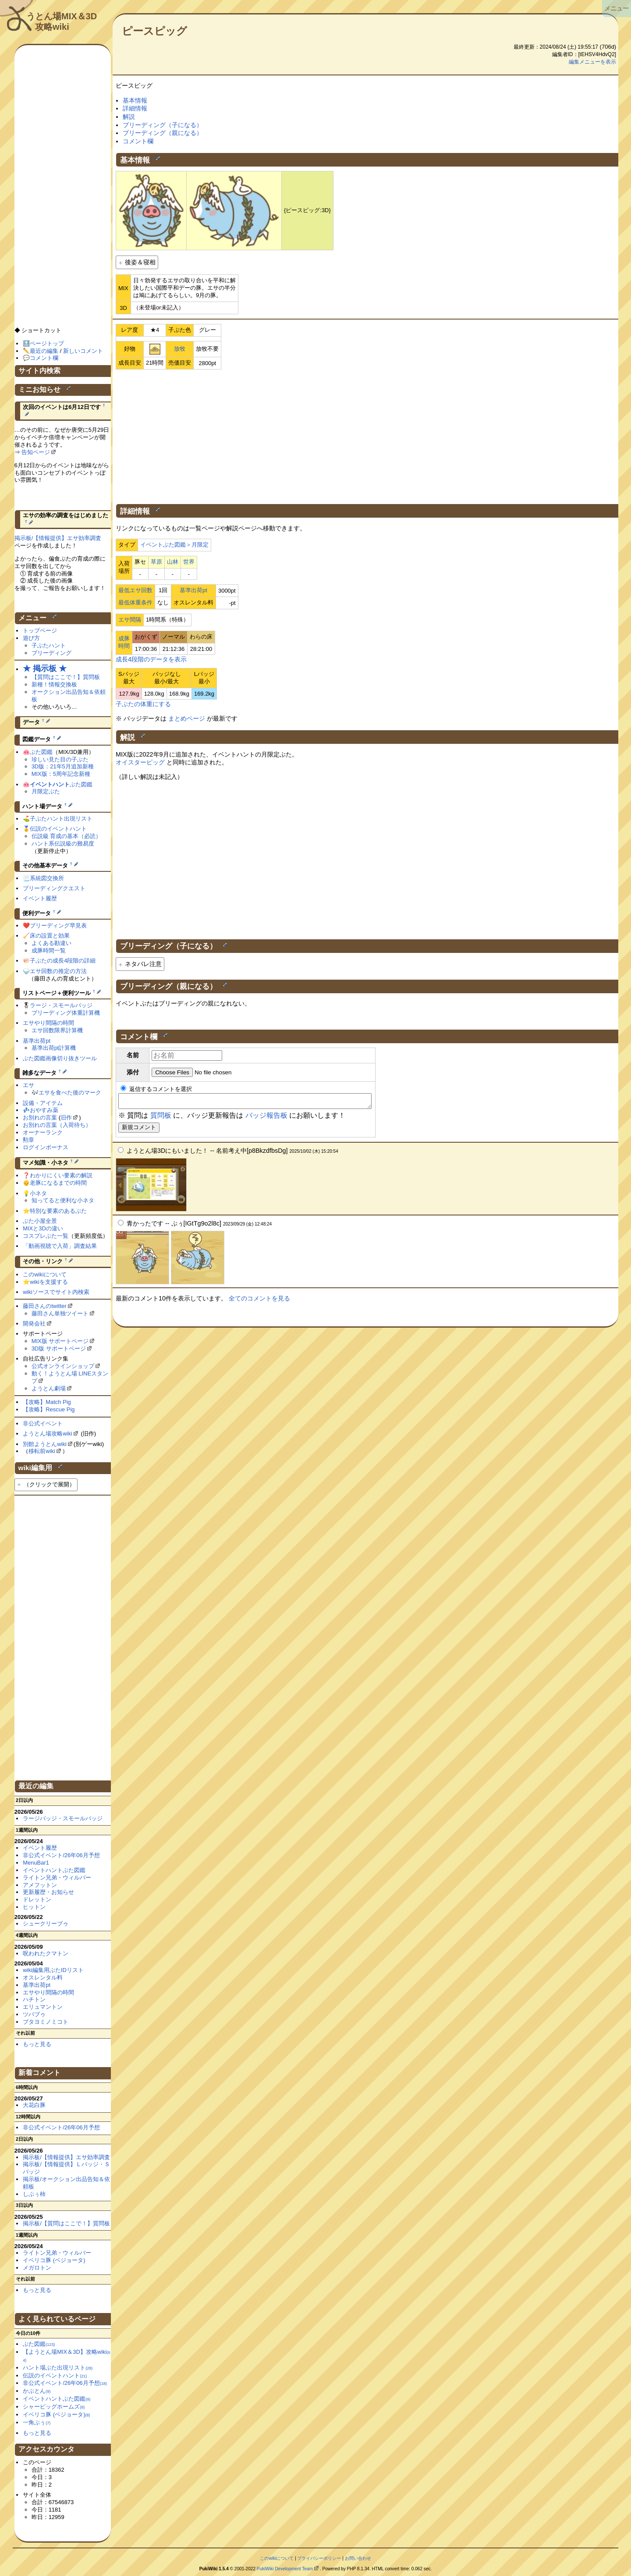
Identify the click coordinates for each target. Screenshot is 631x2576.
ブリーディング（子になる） (162, 124)
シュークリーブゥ (45, 1923)
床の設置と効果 (50, 935)
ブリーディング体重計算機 (66, 1012)
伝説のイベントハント (58, 828)
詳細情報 (135, 108)
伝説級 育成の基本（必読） (67, 836)
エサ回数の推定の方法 (58, 971)
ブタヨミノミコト (45, 2021)
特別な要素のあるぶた (58, 1211)
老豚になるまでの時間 (58, 1183)
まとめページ (186, 718)
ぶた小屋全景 (40, 1221)
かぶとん (36, 2391)
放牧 (179, 348)
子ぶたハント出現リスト (61, 818)
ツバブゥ (34, 2014)
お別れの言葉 (40, 1117)
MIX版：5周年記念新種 (61, 774)
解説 (129, 116)
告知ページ (35, 452)
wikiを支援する (49, 1282)
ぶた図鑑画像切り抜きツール (60, 1058)
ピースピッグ (154, 31)
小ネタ (38, 1193)
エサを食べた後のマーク (70, 1092)
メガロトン (37, 2267)
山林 (172, 561)
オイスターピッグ (140, 762)
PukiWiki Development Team (285, 2568)
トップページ (40, 630)
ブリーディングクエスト (54, 888)
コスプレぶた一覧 (45, 1236)
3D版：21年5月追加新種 (63, 766)
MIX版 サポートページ (60, 1341)
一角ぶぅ (36, 2422)
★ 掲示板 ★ (45, 668)
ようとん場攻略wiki (47, 1433)
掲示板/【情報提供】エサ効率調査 (58, 538)
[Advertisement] (367, 435)
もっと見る (37, 2044)
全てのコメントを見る (259, 1300)
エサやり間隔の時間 (48, 1023)
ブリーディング (51, 653)
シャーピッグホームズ (54, 2406)
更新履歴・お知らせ (48, 1892)
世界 (189, 561)
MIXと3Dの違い (43, 1228)
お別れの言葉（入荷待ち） (57, 1125)
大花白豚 (34, 2105)
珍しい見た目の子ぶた (60, 759)
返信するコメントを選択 (156, 1089)
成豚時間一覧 (49, 950)
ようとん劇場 (49, 1388)
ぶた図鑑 (41, 752)
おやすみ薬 (44, 1110)
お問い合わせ (358, 2558)
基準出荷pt (193, 590)
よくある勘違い (51, 943)
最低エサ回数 (135, 590)
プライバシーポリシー (319, 2558)
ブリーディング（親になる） (162, 132)
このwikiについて (45, 1274)
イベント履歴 (40, 898)
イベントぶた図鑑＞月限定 (174, 544)
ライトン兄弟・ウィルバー (57, 1877)
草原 (156, 561)
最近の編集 (44, 351)
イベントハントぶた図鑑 (54, 1870)
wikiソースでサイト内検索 (56, 1292)
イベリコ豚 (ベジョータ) (54, 2260)
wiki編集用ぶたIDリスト (53, 1970)
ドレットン (37, 1899)
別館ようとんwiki (45, 1444)
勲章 (28, 1140)
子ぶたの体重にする (143, 703)
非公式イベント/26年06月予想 (61, 1855)
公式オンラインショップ (63, 1366)
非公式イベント (43, 1423)
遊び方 (31, 638)
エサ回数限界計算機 (57, 1030)
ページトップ (47, 343)
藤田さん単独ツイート (60, 1313)
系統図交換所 (47, 878)
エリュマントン (43, 2007)
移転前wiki (41, 1451)
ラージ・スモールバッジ (61, 1005)
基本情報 (135, 100)
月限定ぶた (46, 791)
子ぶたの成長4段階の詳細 (63, 960)
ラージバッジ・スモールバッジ (63, 1818)
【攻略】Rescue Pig (48, 1409)
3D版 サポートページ (59, 1348)
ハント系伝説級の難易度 (63, 843)
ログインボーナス (45, 1147)
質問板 (160, 1118)
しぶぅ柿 (34, 2194)
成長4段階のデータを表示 (151, 659)
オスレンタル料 (43, 1977)
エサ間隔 (129, 619)
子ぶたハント (49, 645)
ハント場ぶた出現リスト (57, 2367)
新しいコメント (83, 351)
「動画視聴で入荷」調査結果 (60, 1246)
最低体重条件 (135, 602)
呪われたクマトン (45, 1953)
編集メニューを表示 (592, 62)
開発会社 (34, 1323)
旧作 (66, 1117)
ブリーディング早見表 (58, 925)
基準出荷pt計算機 (54, 1048)
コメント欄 (138, 141)
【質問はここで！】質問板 (66, 677)
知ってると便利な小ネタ (63, 1200)
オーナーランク (43, 1132)
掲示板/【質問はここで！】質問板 (66, 2223)
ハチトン (34, 1999)
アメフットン (40, 1885)
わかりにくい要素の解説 (61, 1175)
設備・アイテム (43, 1103)
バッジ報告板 (266, 1118)
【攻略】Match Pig (47, 1402)
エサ (28, 1085)
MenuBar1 (36, 1862)
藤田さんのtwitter (45, 1306)
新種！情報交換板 (54, 684)
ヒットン (34, 1907)
